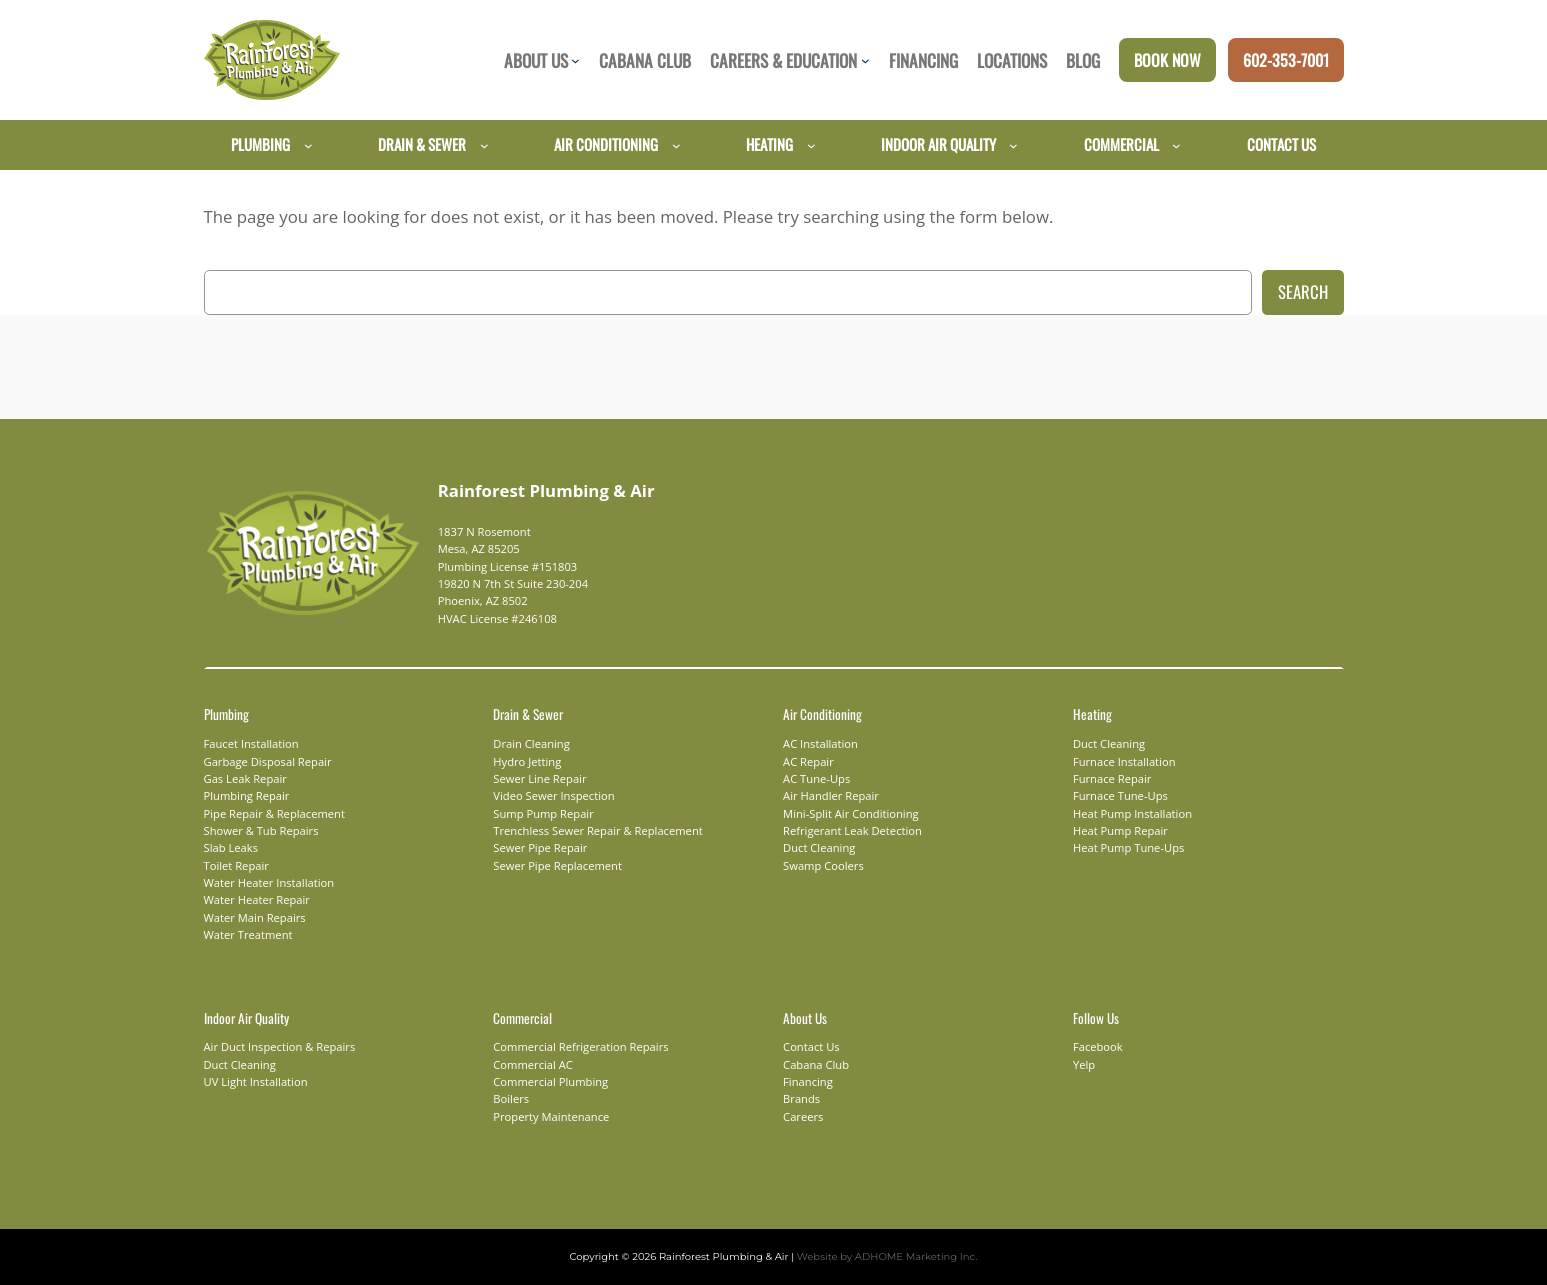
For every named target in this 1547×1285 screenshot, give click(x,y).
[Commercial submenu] (1176, 144)
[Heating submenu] (811, 144)
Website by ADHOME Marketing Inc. (874, 1256)
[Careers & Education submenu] (865, 60)
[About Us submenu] (575, 60)
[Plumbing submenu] (308, 144)
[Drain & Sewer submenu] (484, 144)
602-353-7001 (1286, 60)
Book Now (1167, 60)
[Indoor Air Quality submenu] (1013, 144)
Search (1303, 291)
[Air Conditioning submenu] (676, 144)
